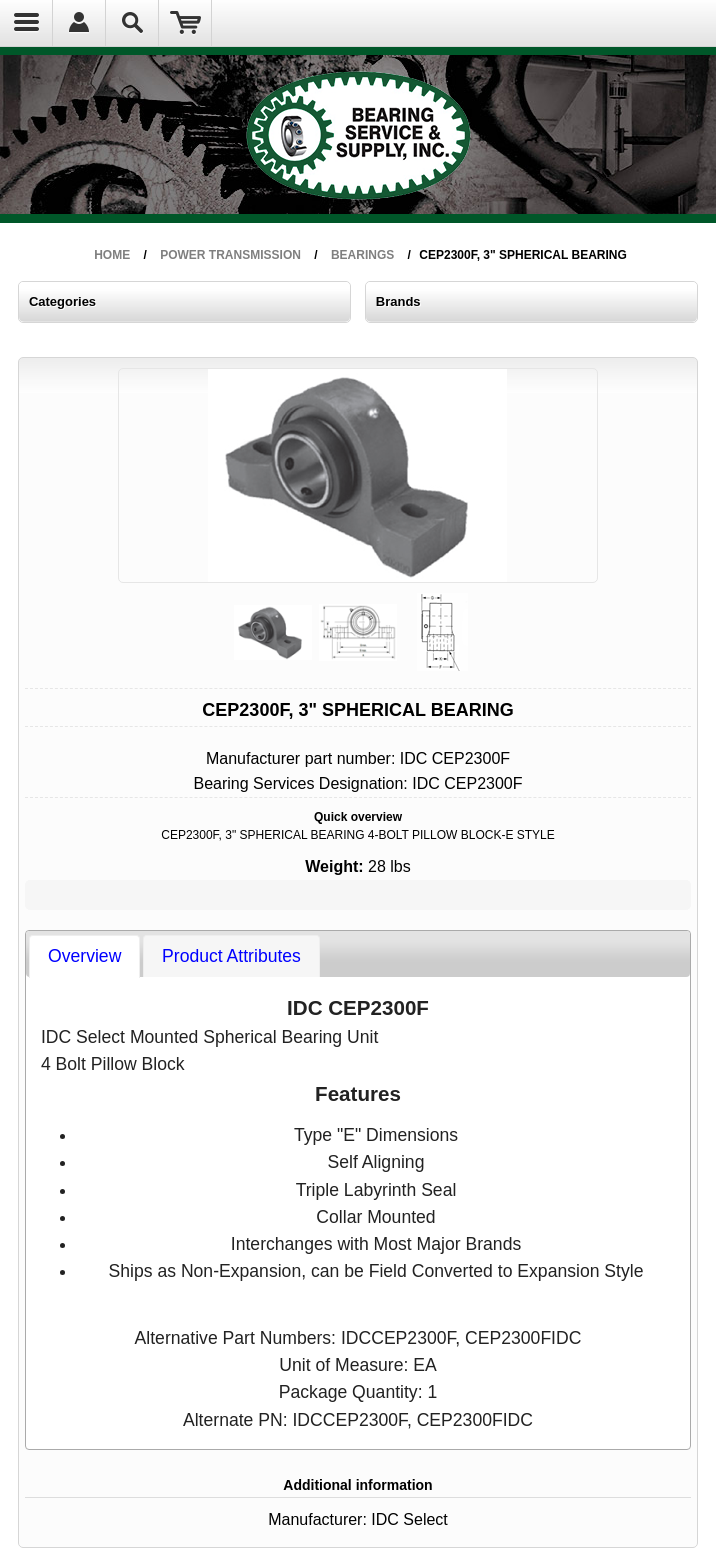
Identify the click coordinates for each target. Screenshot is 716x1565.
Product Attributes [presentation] (167, 922)
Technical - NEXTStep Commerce (432, 1469)
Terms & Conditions (249, 1469)
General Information (250, 1457)
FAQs (68, 1481)
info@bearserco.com (117, 1419)
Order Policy (80, 1457)
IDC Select (393, 1345)
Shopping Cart (185, 23)
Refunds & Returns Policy (103, 1469)
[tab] (66, 923)
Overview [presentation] (66, 922)
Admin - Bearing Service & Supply (432, 1457)
